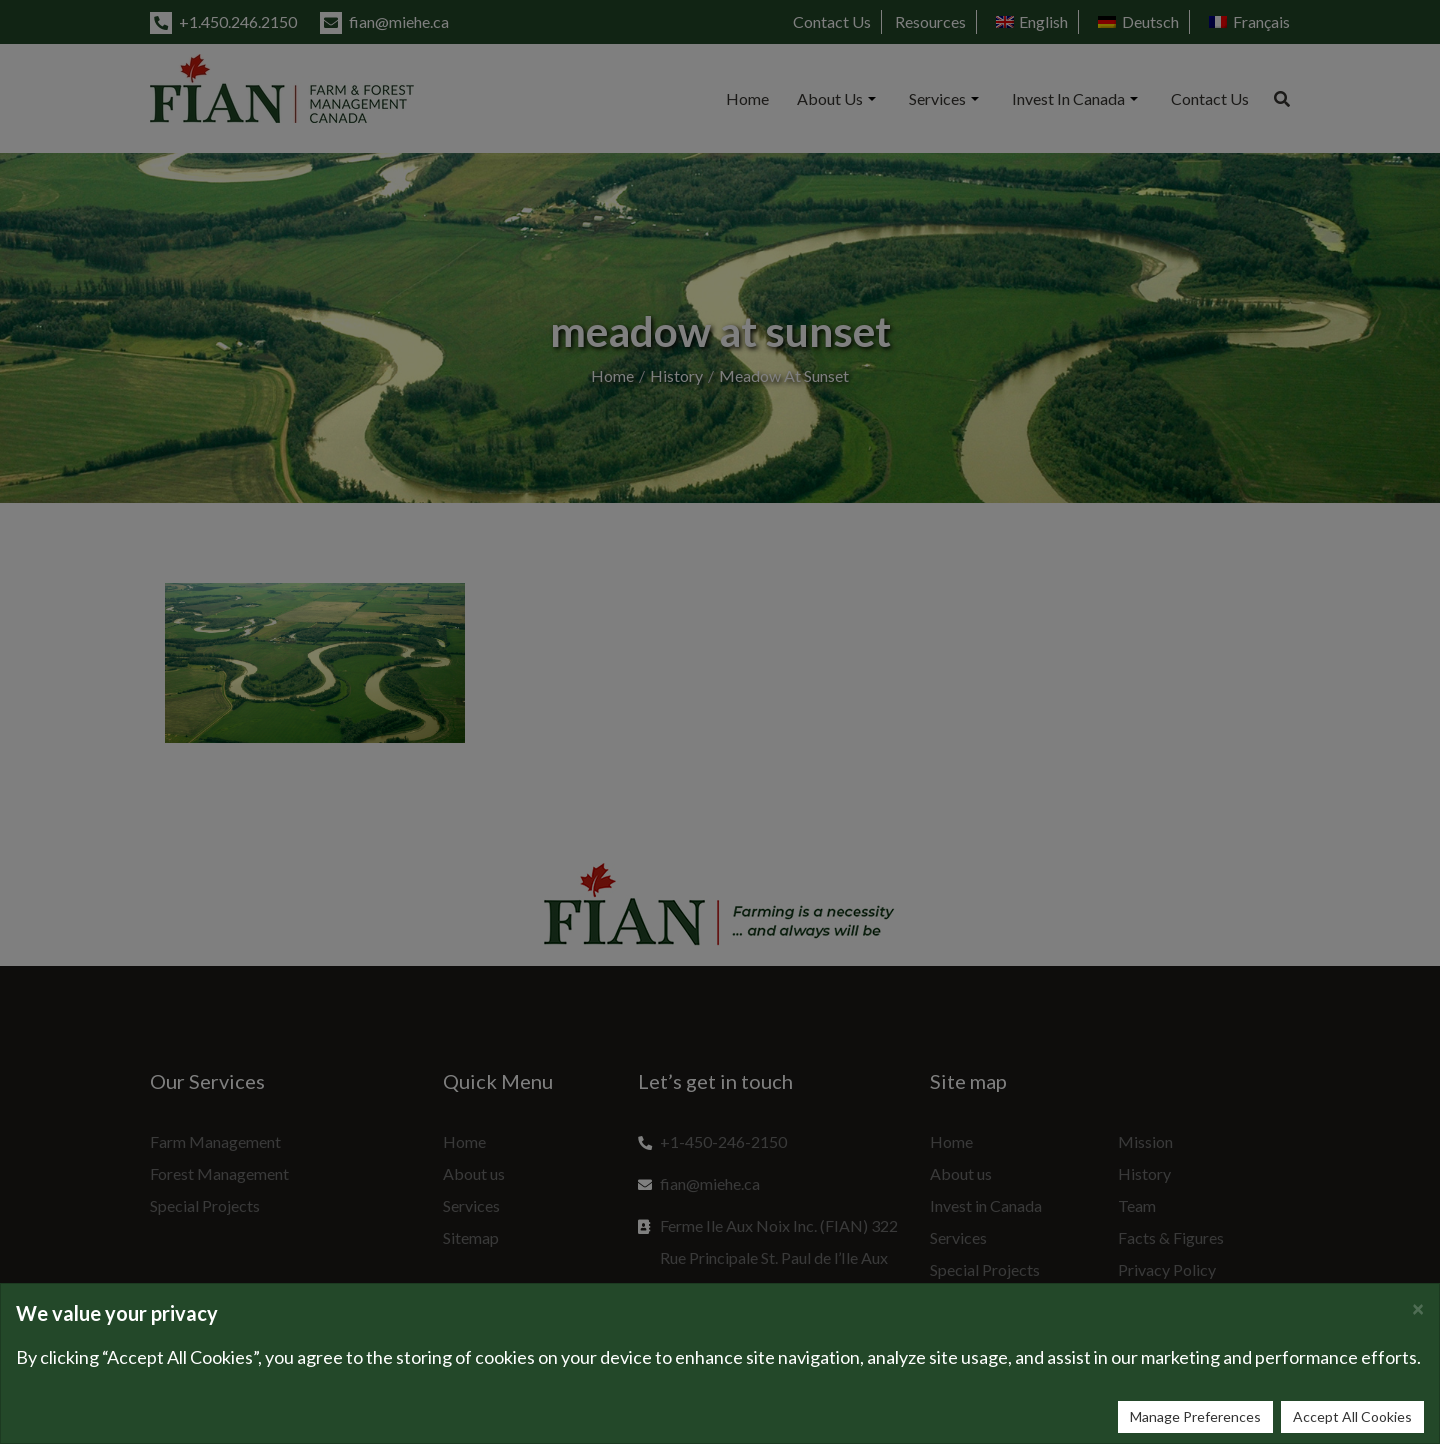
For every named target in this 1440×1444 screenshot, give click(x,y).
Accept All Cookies (1352, 1416)
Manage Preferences (1195, 1416)
